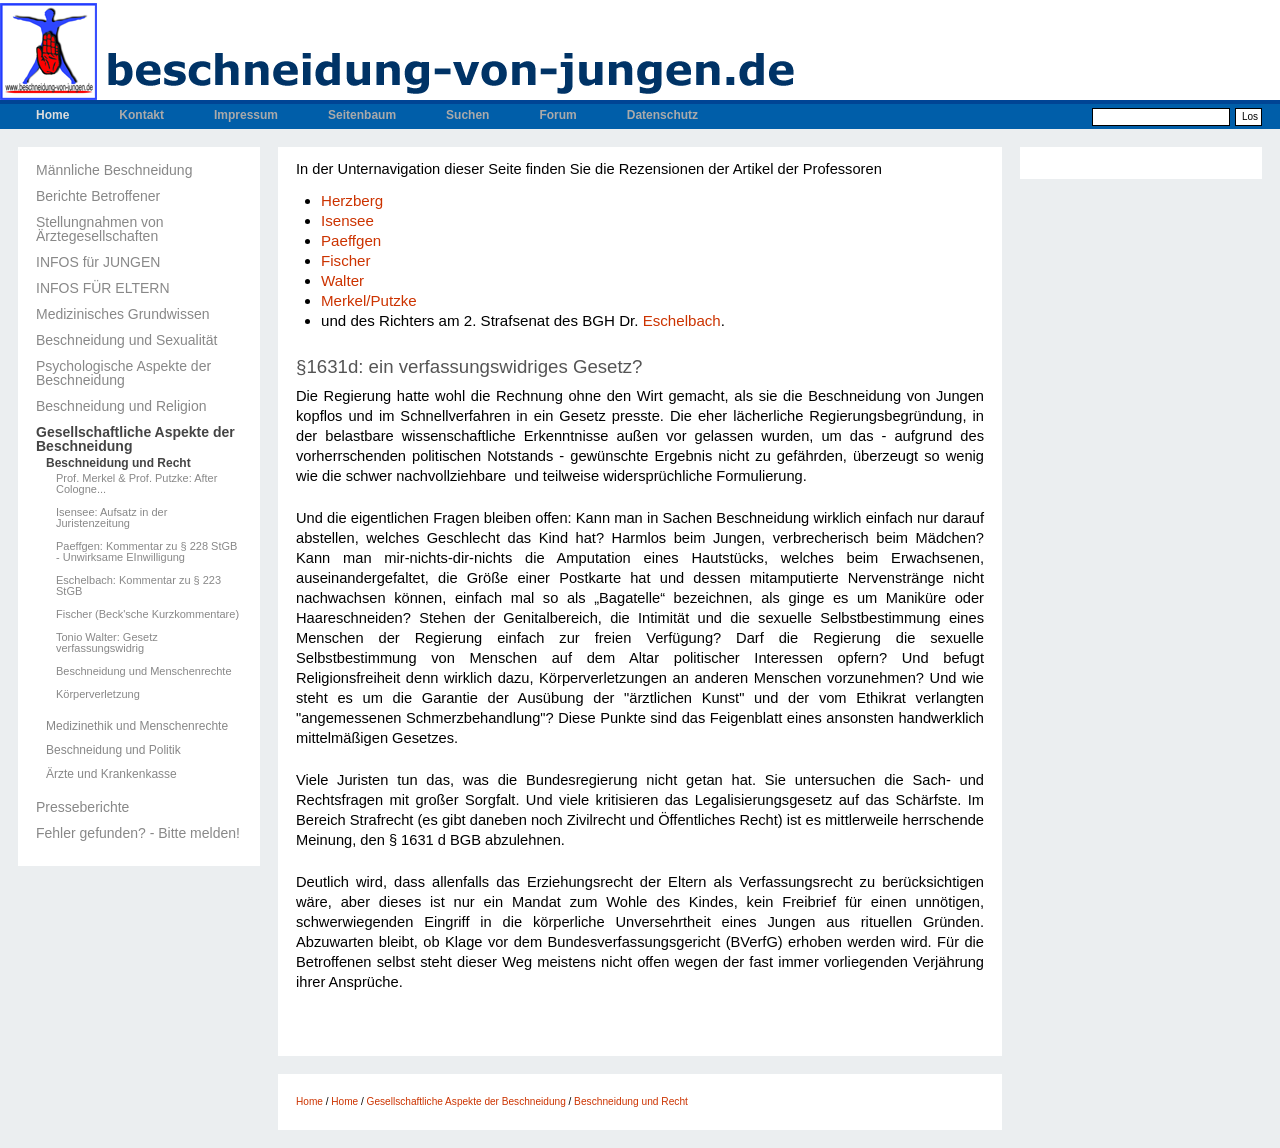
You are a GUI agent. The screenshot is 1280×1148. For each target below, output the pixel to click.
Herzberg (352, 200)
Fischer (346, 260)
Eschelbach (682, 320)
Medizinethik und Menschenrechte (137, 726)
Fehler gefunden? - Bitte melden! (138, 833)
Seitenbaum (362, 115)
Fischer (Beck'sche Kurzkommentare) (147, 614)
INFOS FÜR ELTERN (103, 288)
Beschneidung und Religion (121, 406)
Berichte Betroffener (98, 196)
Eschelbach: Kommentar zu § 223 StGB (138, 586)
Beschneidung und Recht (118, 463)
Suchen (467, 115)
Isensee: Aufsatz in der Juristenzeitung (111, 518)
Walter (342, 280)
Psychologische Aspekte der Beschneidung (123, 373)
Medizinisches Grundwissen (123, 314)
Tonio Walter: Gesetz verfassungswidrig (107, 643)
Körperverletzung (98, 694)
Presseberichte (82, 807)
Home (52, 115)
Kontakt (141, 115)
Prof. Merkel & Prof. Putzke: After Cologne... (136, 484)
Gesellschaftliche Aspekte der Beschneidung (135, 439)
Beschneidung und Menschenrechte (144, 671)
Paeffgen (351, 240)
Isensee (347, 220)
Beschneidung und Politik (113, 750)
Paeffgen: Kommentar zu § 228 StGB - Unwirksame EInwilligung (146, 552)
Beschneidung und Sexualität (126, 340)
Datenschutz (662, 115)
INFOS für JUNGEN (98, 262)
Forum (557, 115)
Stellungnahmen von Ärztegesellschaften (100, 229)
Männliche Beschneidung (114, 170)
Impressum (246, 115)
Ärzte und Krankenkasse (111, 774)
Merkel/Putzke (369, 300)
